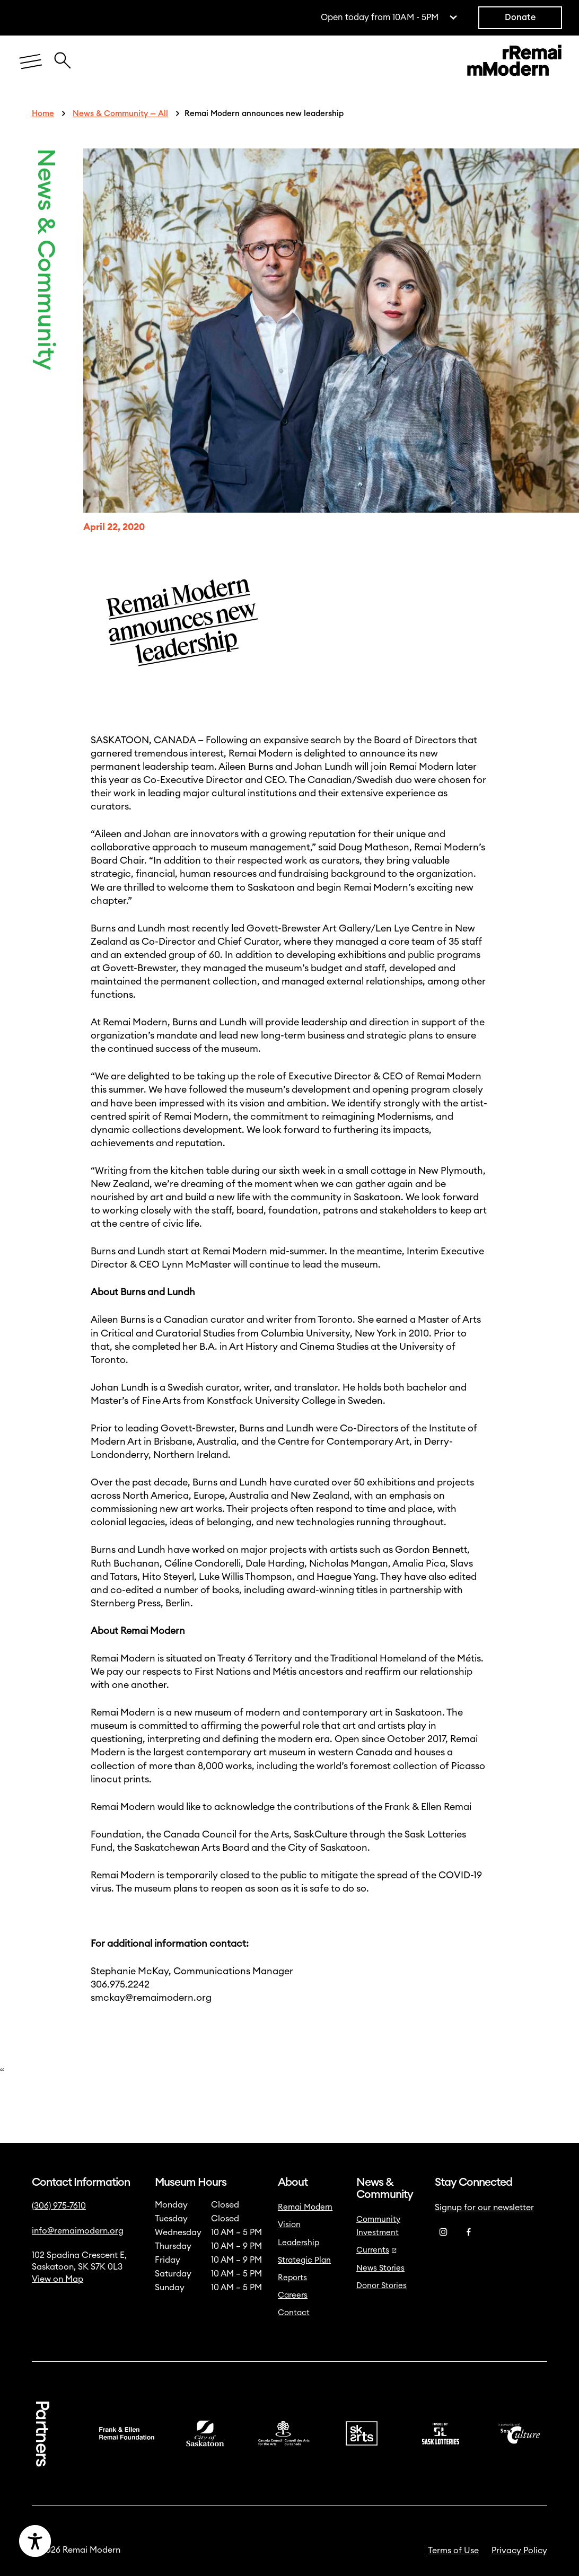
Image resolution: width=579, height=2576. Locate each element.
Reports (292, 2278)
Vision (289, 2225)
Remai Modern (305, 2207)
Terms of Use (453, 2550)
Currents (376, 2250)
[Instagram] (443, 2232)
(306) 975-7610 (59, 2206)
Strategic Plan (304, 2260)
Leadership (298, 2243)
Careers (293, 2295)
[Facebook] (468, 2232)
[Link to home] (514, 62)
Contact (294, 2313)
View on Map (57, 2279)
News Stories (380, 2268)
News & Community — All (120, 114)
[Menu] (30, 62)
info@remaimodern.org (78, 2231)
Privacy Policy (519, 2550)
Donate (520, 17)
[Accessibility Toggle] (83, 2541)
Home (43, 114)
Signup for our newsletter (484, 2207)
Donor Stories (381, 2286)
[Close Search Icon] (62, 54)
